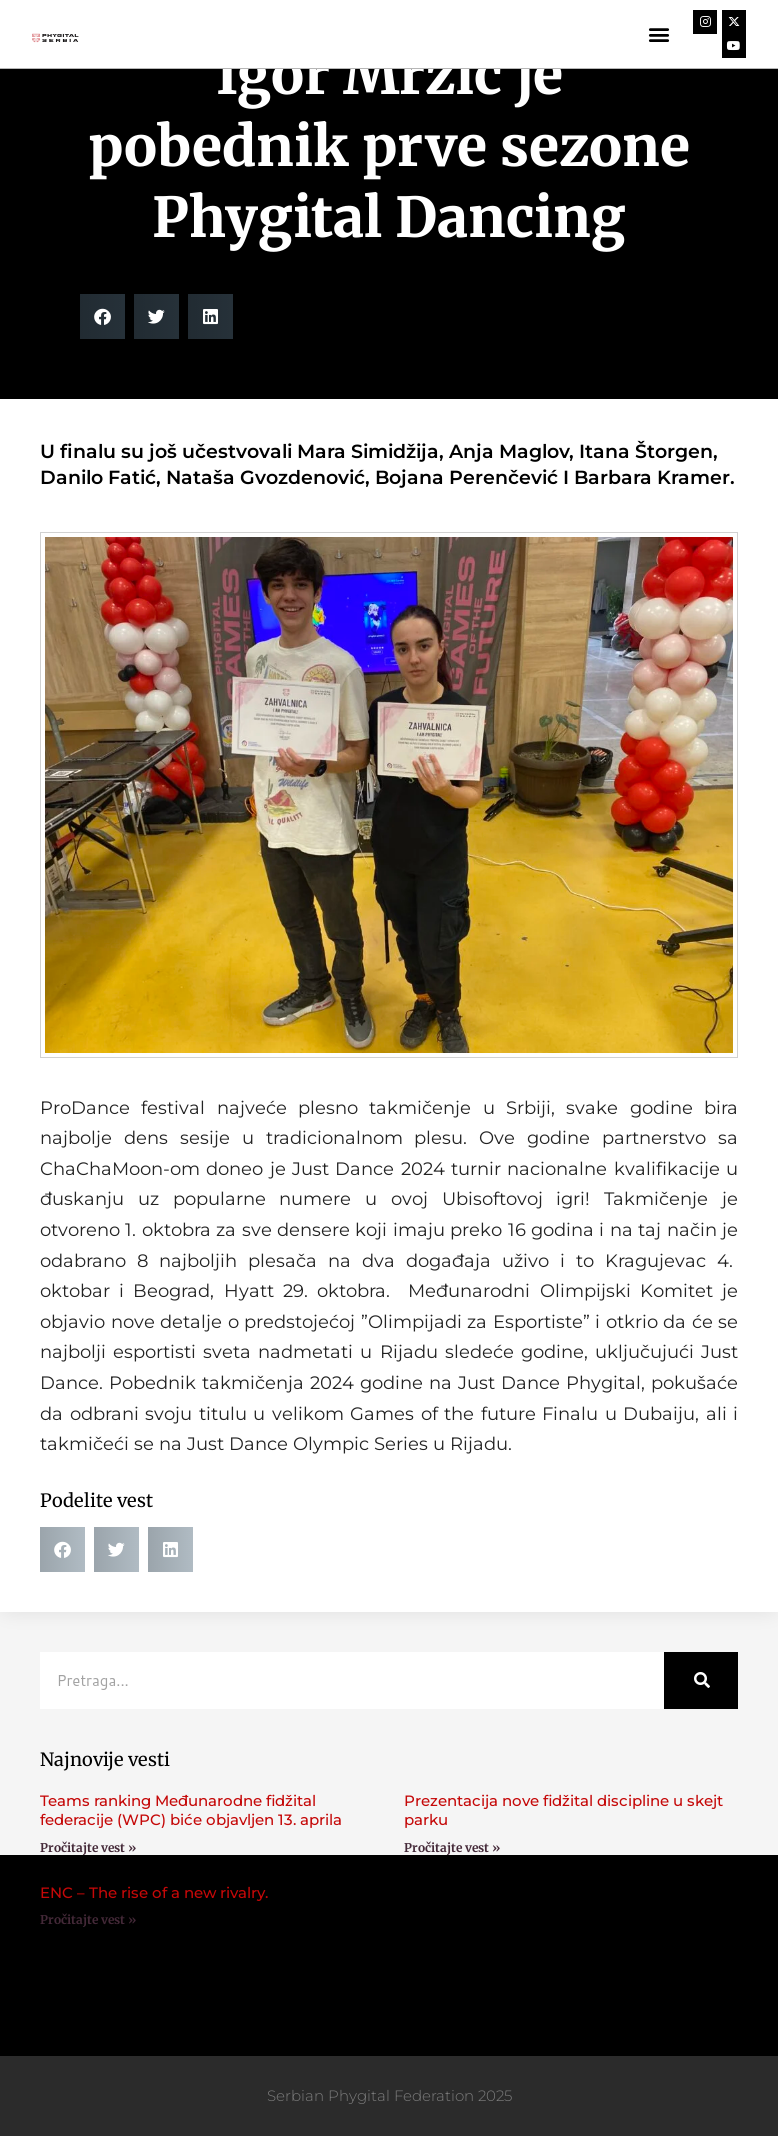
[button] (658, 34)
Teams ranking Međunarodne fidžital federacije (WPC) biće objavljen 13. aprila (191, 1810)
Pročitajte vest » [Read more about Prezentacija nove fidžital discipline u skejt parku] (452, 1847)
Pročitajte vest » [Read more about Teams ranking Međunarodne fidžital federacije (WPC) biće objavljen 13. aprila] (88, 1847)
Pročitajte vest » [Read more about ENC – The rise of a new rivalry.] (88, 1919)
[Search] (701, 1680)
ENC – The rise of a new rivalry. (154, 1892)
